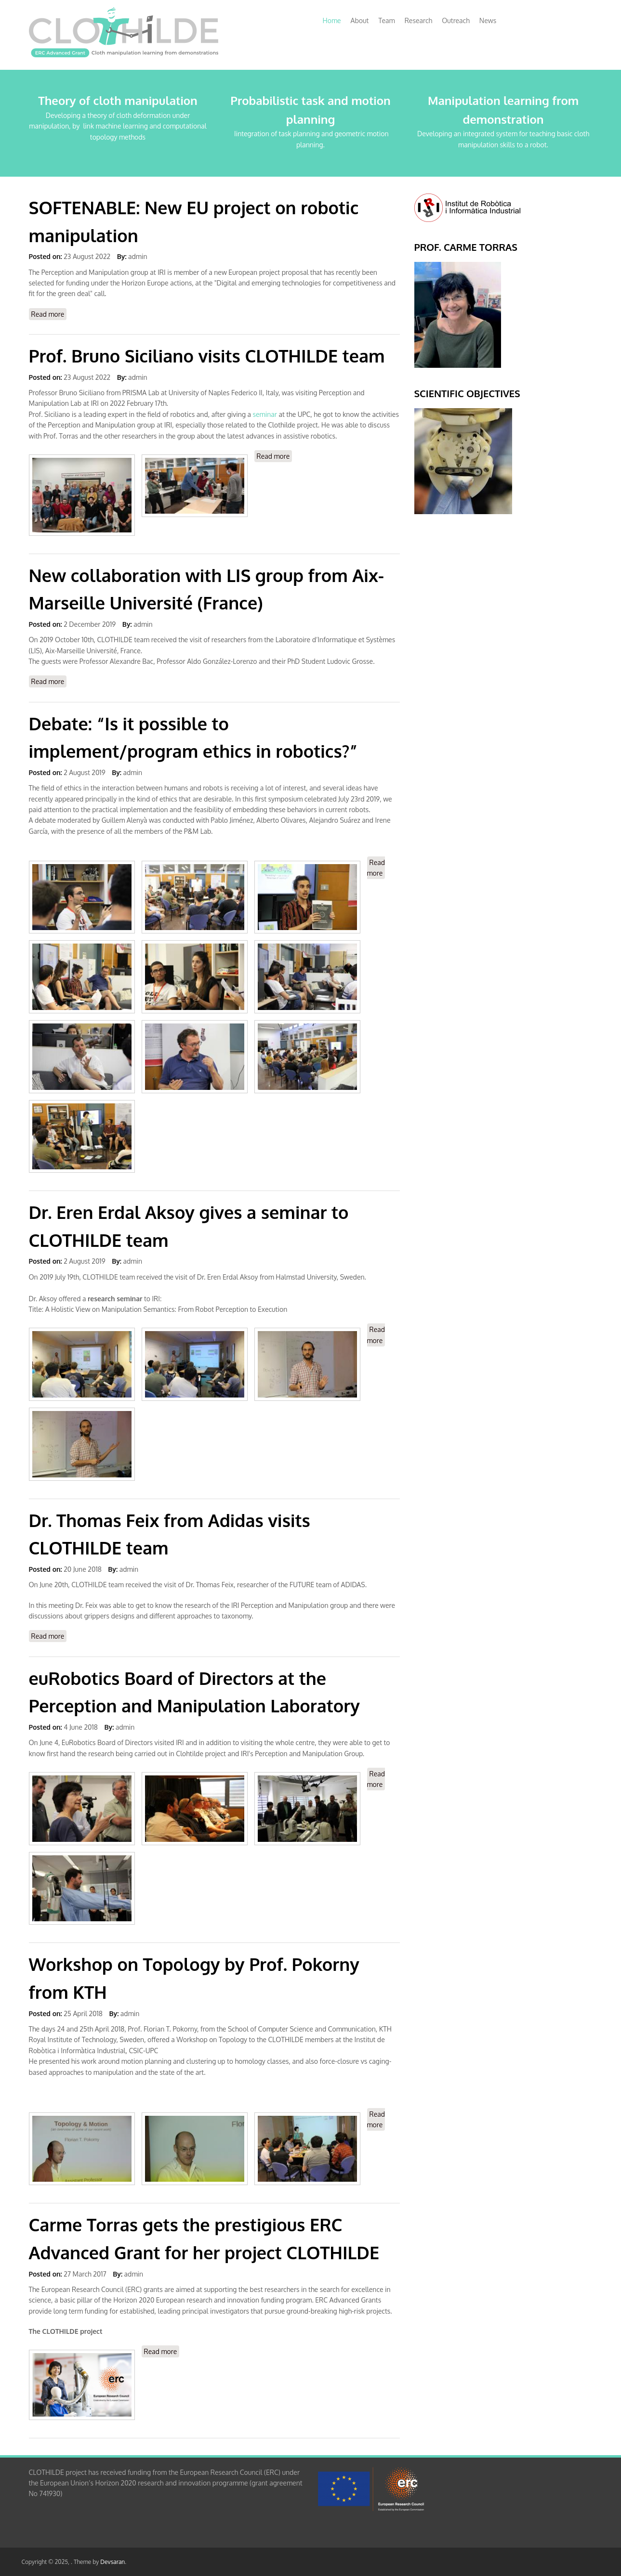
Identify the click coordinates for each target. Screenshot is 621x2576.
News (487, 20)
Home (332, 20)
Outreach (456, 20)
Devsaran (112, 2561)
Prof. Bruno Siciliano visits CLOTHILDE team (207, 355)
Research (418, 20)
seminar (265, 414)
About (360, 20)
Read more (49, 313)
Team (386, 20)
